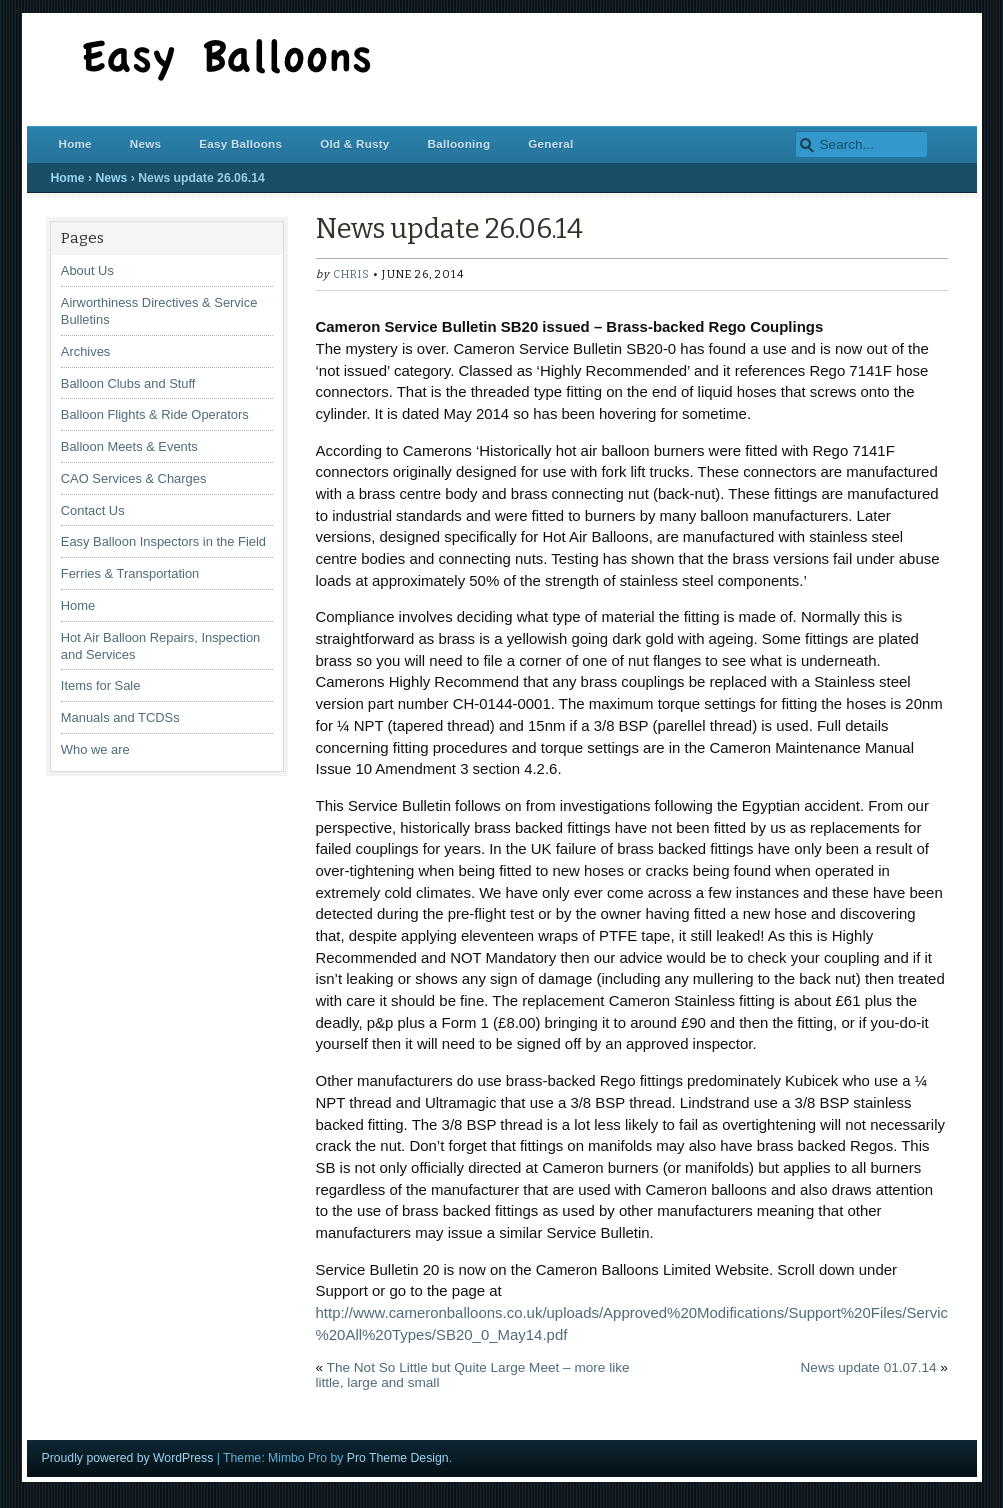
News (145, 143)
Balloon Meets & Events (129, 446)
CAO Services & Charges (134, 478)
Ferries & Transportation (130, 573)
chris (351, 274)
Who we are (95, 749)
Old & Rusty (354, 143)
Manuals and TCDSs (120, 717)
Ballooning (459, 143)
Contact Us (93, 510)
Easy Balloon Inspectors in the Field (163, 541)
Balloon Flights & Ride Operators (155, 414)
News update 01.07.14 (869, 1367)
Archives (86, 351)
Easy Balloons (240, 143)
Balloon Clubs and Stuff (128, 383)
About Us (87, 270)
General (550, 143)
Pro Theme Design (398, 1458)
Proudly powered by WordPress (128, 1458)
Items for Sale (101, 685)
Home (75, 143)
